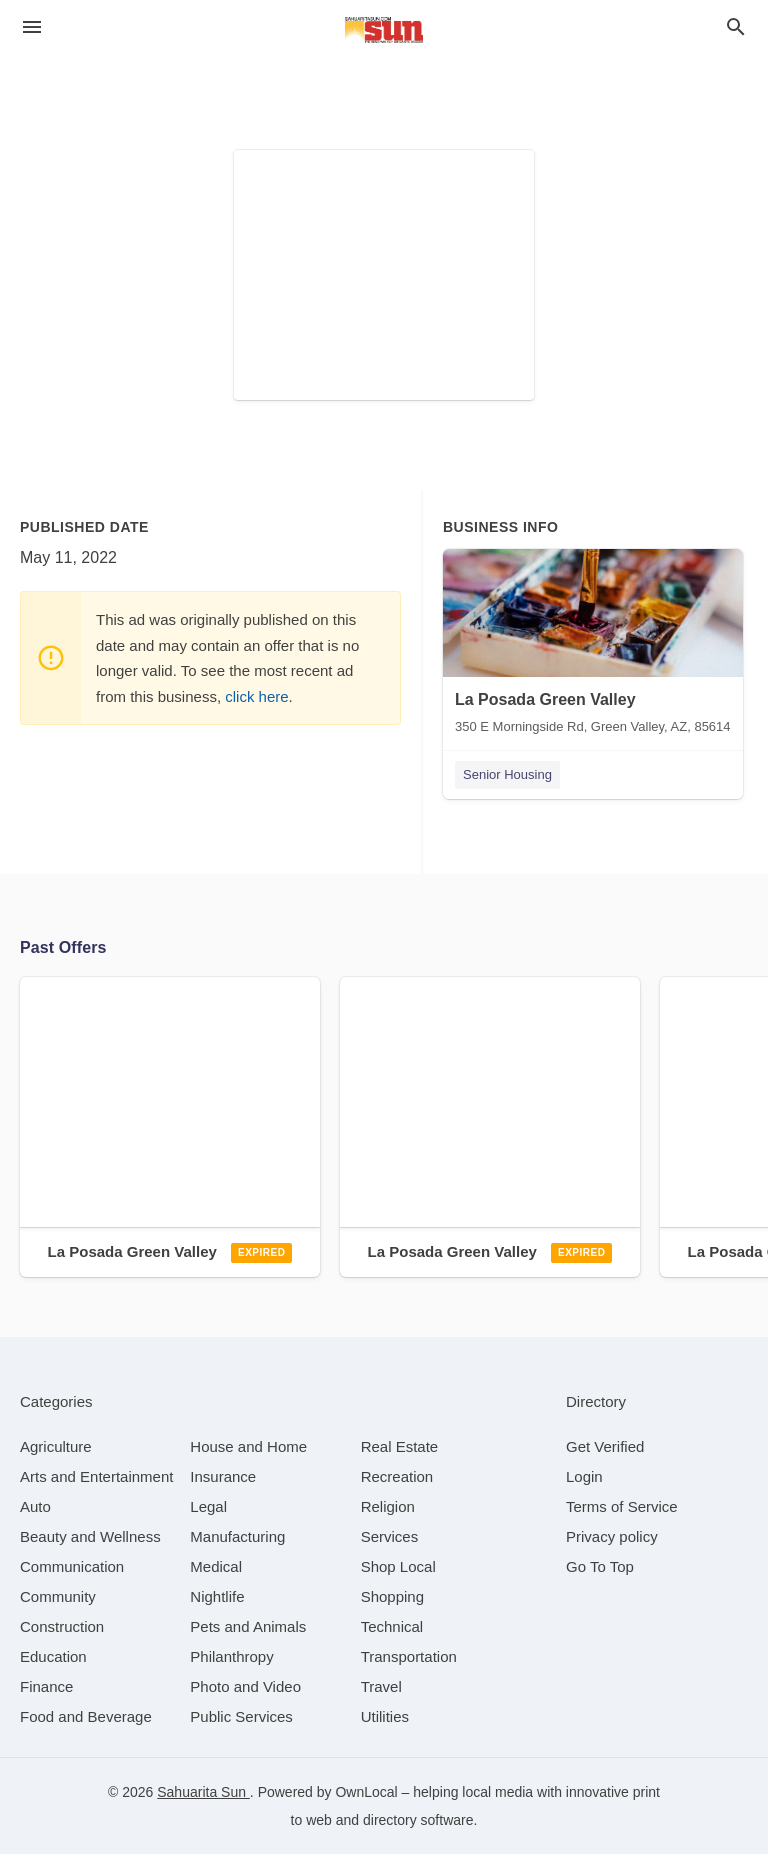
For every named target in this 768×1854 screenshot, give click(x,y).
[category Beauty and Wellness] (90, 1536)
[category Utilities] (385, 1716)
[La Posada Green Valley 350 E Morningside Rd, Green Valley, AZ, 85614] (593, 646)
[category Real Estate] (400, 1446)
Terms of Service (622, 1506)
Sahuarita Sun (203, 1792)
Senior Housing (507, 774)
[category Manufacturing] (237, 1536)
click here (256, 696)
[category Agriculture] (56, 1446)
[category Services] (390, 1536)
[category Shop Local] (398, 1566)
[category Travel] (381, 1686)
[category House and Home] (248, 1446)
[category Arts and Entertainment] (96, 1476)
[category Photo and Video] (245, 1686)
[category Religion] (388, 1506)
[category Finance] (46, 1686)
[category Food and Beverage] (86, 1716)
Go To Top (600, 1566)
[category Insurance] (223, 1476)
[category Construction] (62, 1626)
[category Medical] (216, 1566)
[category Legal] (208, 1506)
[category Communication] (72, 1566)
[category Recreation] (397, 1476)
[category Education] (53, 1656)
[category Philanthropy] (231, 1656)
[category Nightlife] (217, 1596)
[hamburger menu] (32, 27)
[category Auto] (35, 1506)
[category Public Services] (241, 1716)
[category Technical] (392, 1626)
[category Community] (58, 1596)
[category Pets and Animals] (248, 1626)
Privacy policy (612, 1536)
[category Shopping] (392, 1596)
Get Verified (605, 1446)
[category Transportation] (409, 1656)
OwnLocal (366, 1792)
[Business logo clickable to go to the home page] (384, 30)
